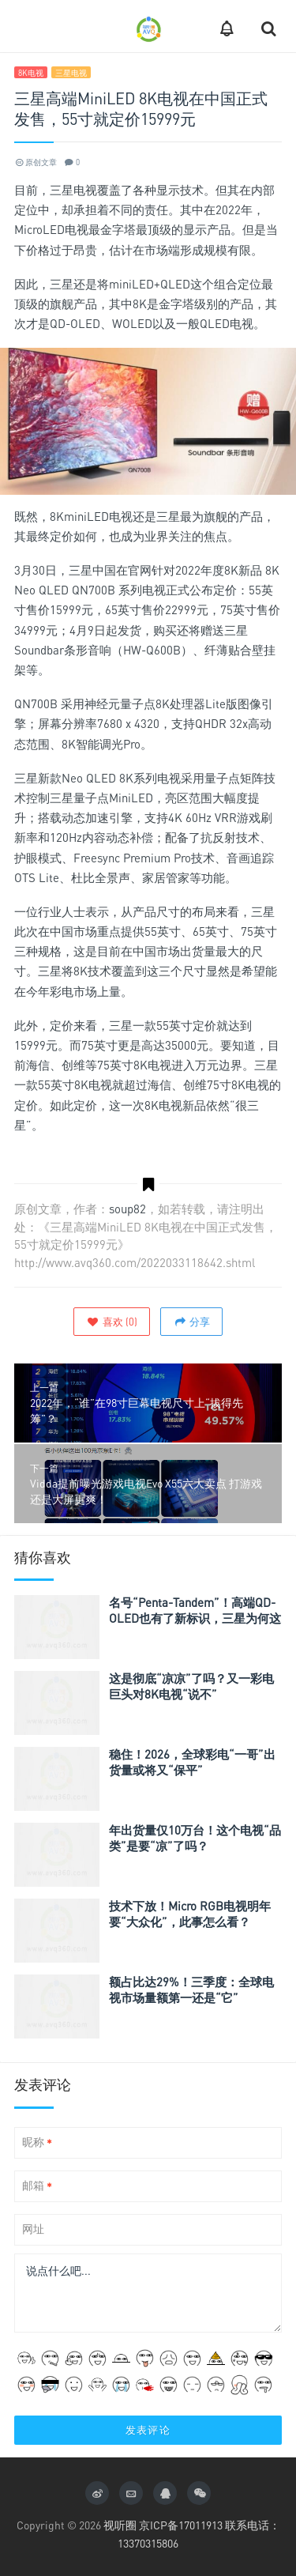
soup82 (127, 1208)
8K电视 (30, 72)
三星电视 (71, 72)
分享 (191, 1321)
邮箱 (37, 2185)
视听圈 (120, 2525)
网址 (33, 2228)
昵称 (37, 2142)
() (111, 1321)
